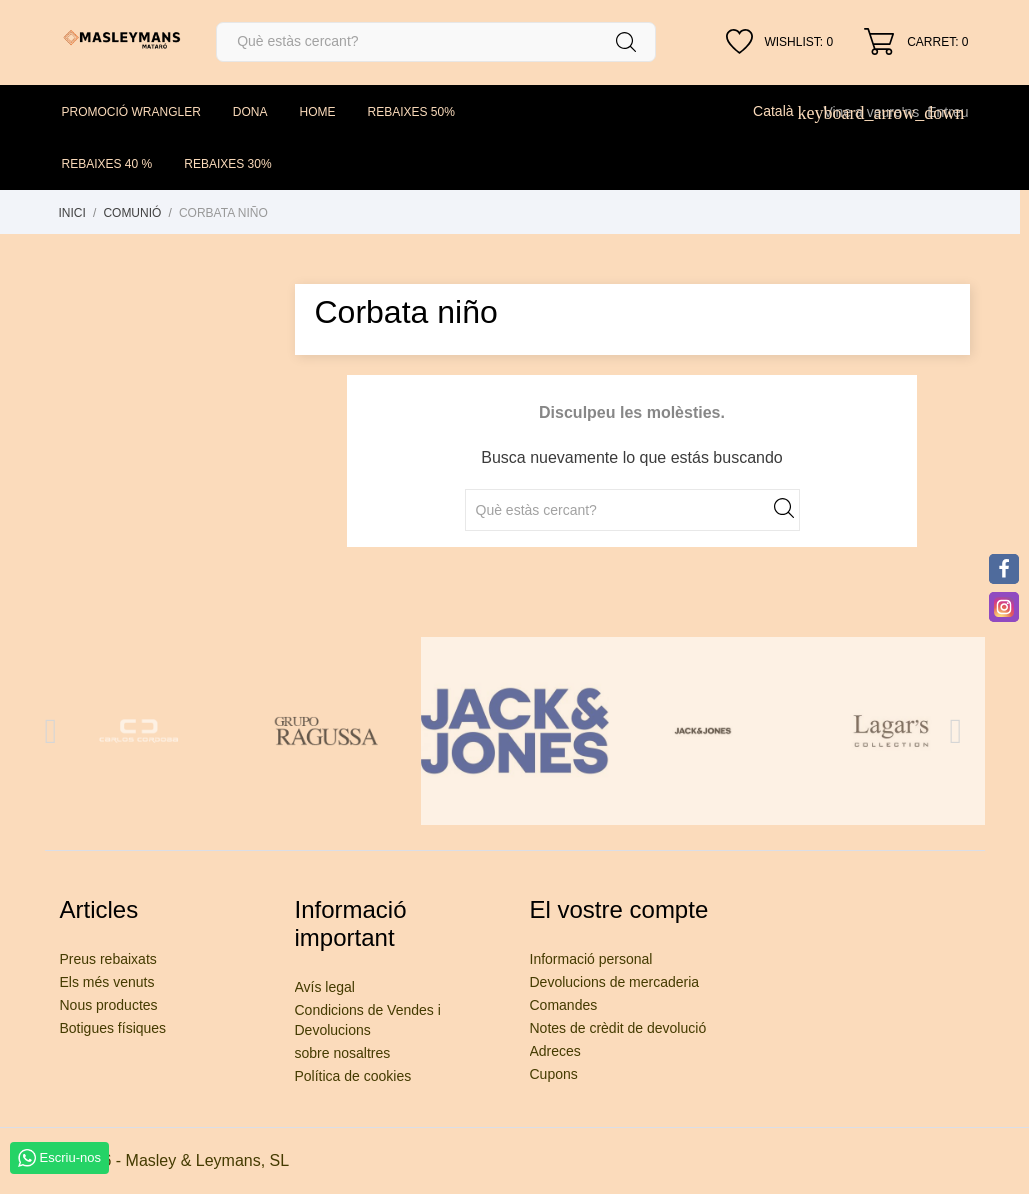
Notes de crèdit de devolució (618, 1028)
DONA (250, 112)
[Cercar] (436, 42)
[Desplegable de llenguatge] (784, 111)
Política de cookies (353, 1076)
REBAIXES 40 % (107, 164)
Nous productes (109, 1005)
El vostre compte (619, 909)
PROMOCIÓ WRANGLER (131, 112)
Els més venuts (107, 982)
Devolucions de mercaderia (615, 982)
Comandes (564, 1005)
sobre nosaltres (343, 1053)
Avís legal (325, 987)
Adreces (555, 1051)
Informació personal (591, 959)
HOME (318, 112)
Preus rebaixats (108, 959)
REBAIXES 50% (411, 112)
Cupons (554, 1074)
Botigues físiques (113, 1028)
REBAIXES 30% (227, 164)
